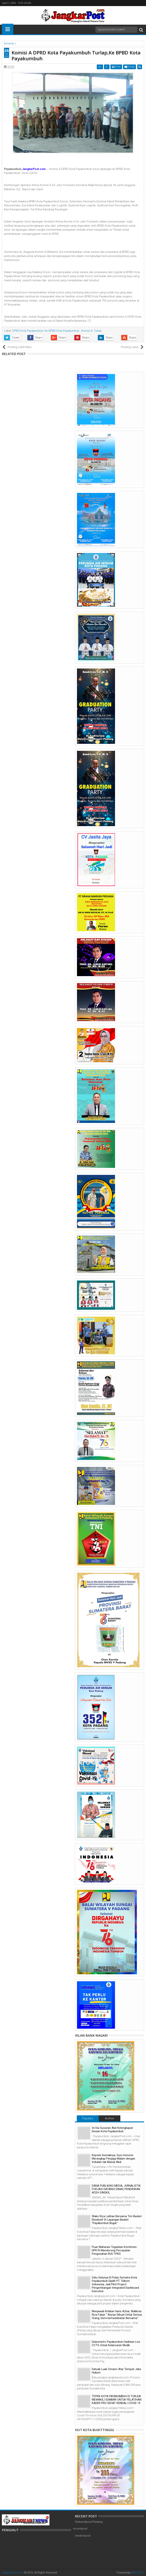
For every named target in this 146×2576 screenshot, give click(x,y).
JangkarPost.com (13, 2572)
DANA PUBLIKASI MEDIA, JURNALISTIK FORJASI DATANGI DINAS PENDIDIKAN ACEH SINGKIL (116, 2189)
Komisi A (86, 330)
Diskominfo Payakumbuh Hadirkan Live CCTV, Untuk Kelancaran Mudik (116, 2343)
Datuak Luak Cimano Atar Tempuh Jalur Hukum (116, 2370)
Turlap (98, 330)
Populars (87, 2118)
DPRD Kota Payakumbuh (27, 330)
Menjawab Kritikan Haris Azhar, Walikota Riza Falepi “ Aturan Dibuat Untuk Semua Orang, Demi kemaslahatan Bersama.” (117, 2315)
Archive (109, 2118)
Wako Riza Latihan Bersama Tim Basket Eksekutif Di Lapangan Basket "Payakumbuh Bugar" (117, 2220)
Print (116, 66)
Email (129, 66)
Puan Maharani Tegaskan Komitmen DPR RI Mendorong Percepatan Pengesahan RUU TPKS (114, 2250)
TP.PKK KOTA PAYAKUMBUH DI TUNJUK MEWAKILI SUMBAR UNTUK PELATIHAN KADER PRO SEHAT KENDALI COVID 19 (116, 2400)
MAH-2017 (137, 2572)
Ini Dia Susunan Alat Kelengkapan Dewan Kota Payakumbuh (112, 2129)
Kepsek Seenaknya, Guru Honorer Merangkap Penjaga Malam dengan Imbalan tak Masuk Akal (113, 2158)
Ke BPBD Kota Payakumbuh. (62, 330)
